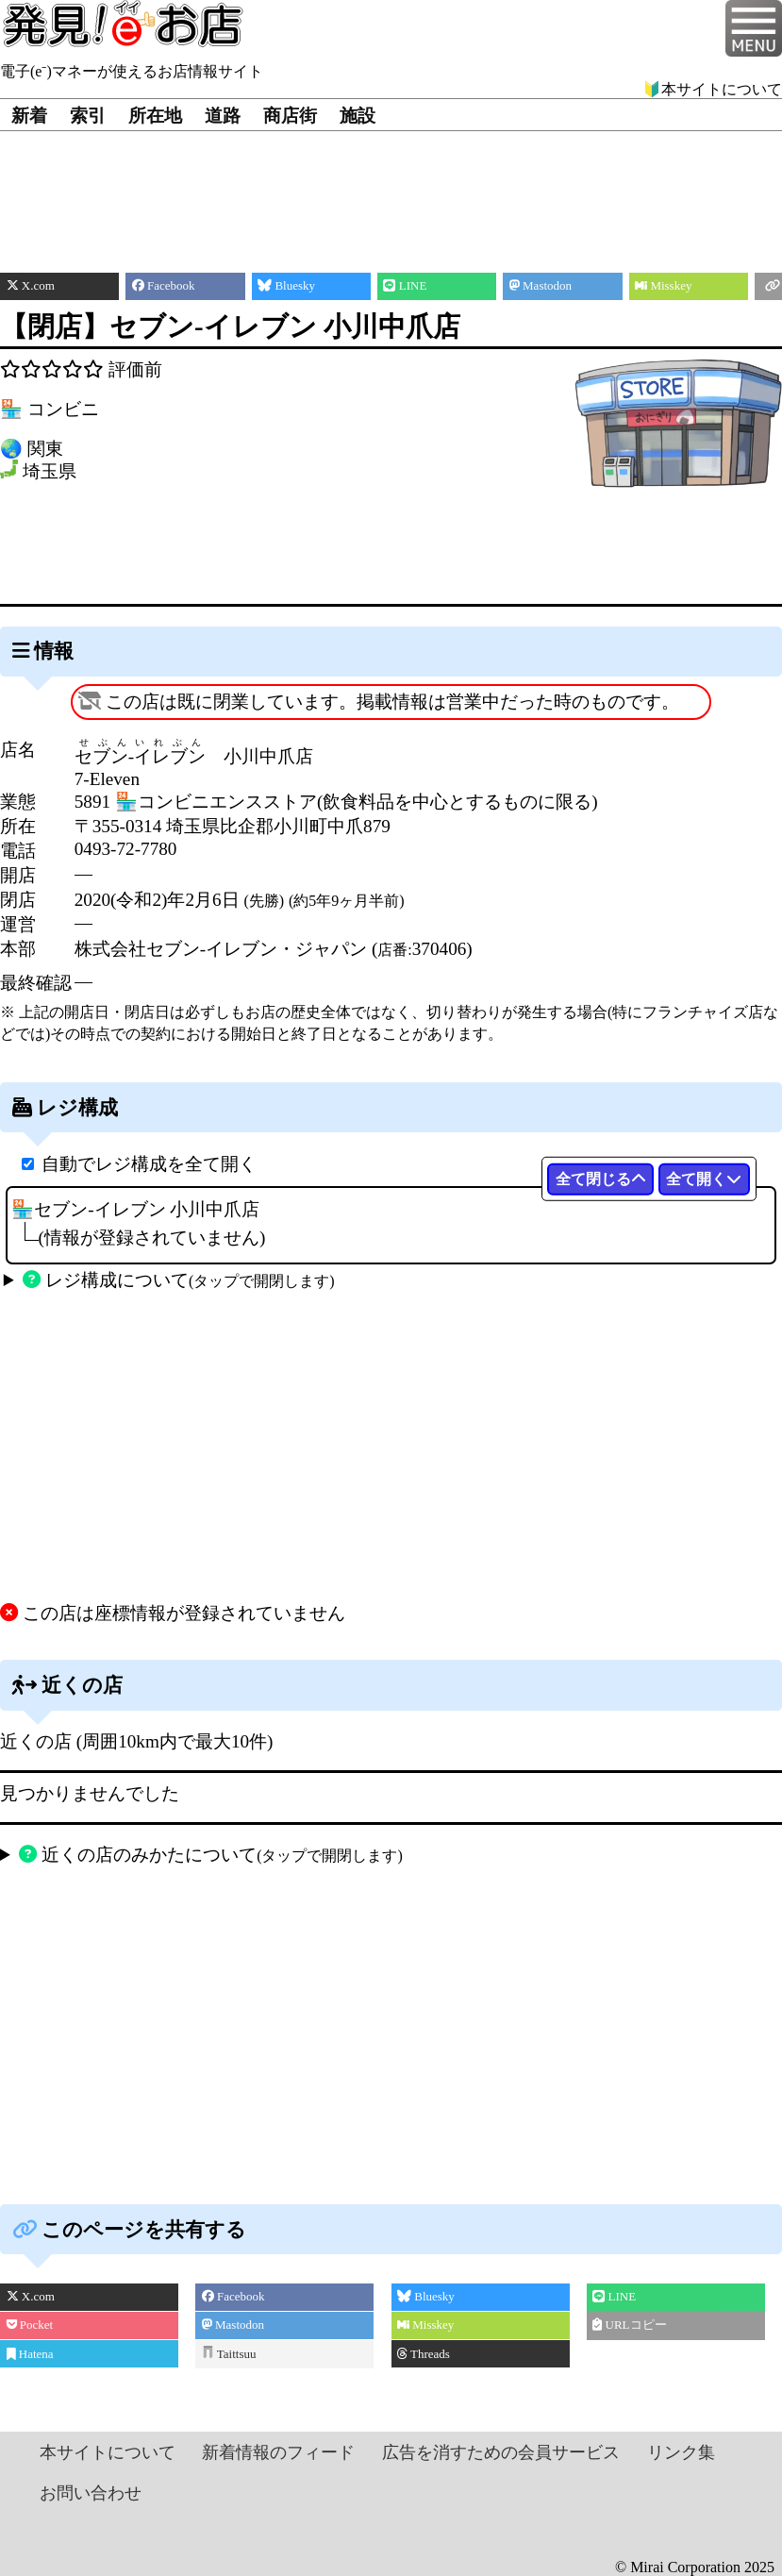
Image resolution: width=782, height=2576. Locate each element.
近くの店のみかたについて (210, 1855)
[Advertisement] (391, 187)
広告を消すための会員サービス (501, 2452)
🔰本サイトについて (712, 89)
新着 (29, 115)
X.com (31, 2296)
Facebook (233, 2296)
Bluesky (426, 2296)
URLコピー (629, 2324)
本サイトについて (107, 2452)
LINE (614, 2296)
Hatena (30, 2354)
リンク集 (681, 2452)
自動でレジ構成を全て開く (149, 1164)
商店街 (290, 115)
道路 (223, 115)
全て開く (703, 1179)
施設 (357, 115)
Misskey (425, 2324)
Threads (423, 2354)
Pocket (30, 2324)
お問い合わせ (90, 2493)
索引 (88, 115)
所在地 (155, 115)
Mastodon (233, 2324)
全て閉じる (601, 1179)
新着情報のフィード (278, 2452)
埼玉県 (49, 472)
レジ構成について (178, 1280)
